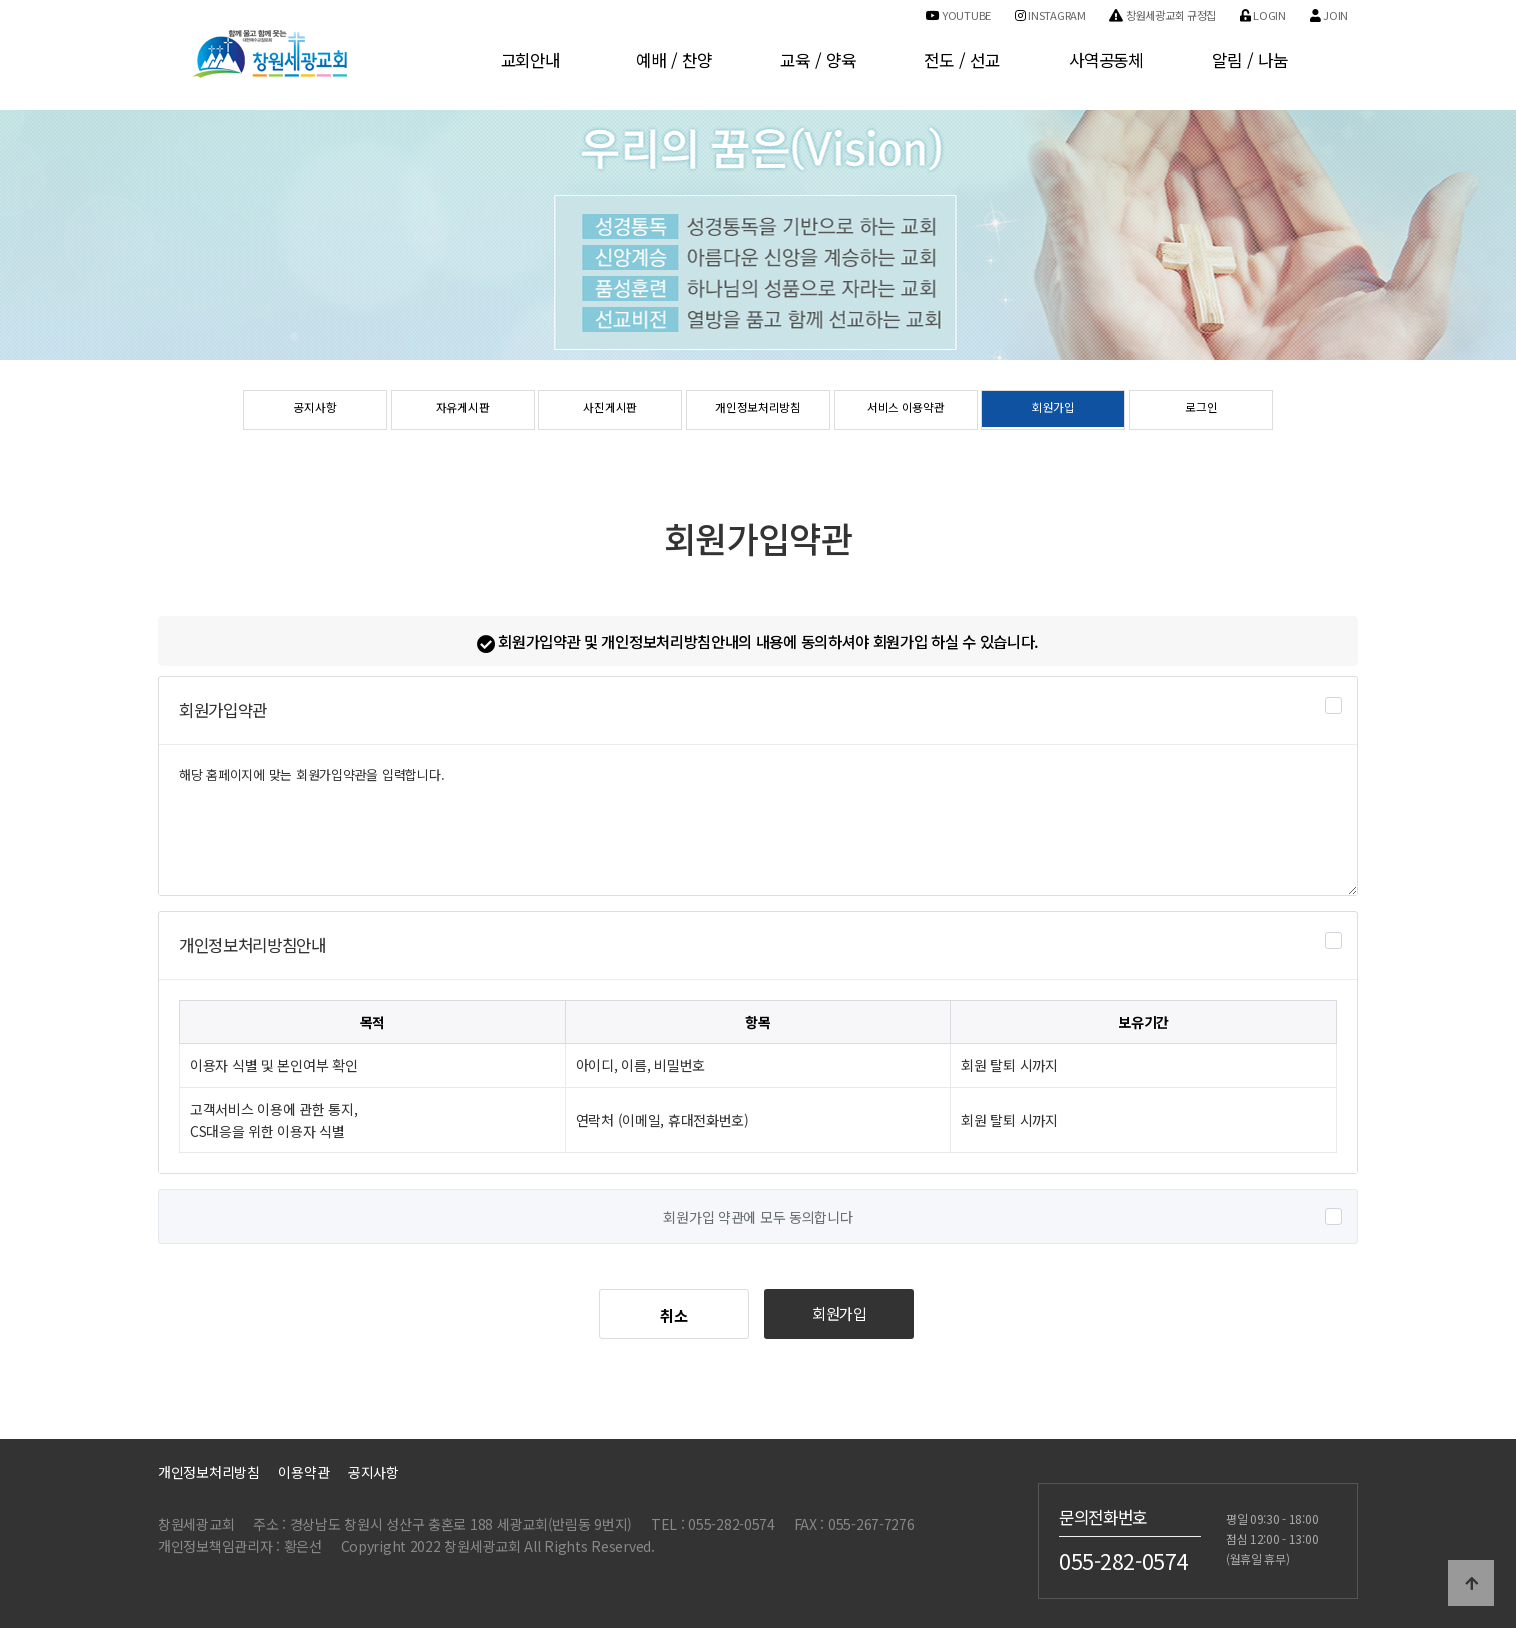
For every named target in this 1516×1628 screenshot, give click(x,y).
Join (1329, 15)
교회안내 (530, 60)
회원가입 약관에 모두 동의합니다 (757, 1218)
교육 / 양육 (817, 60)
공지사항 (314, 411)
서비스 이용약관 (906, 411)
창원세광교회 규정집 (1162, 15)
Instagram (1050, 15)
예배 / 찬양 (673, 60)
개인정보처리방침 (758, 411)
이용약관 (303, 1472)
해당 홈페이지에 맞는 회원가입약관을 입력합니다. (758, 820)
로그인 (1201, 411)
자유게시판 (462, 411)
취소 (673, 1315)
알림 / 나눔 (1249, 60)
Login (1263, 15)
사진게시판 (610, 411)
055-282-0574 (1123, 1560)
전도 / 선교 (961, 60)
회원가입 (1053, 411)
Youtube (959, 15)
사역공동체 (1106, 60)
